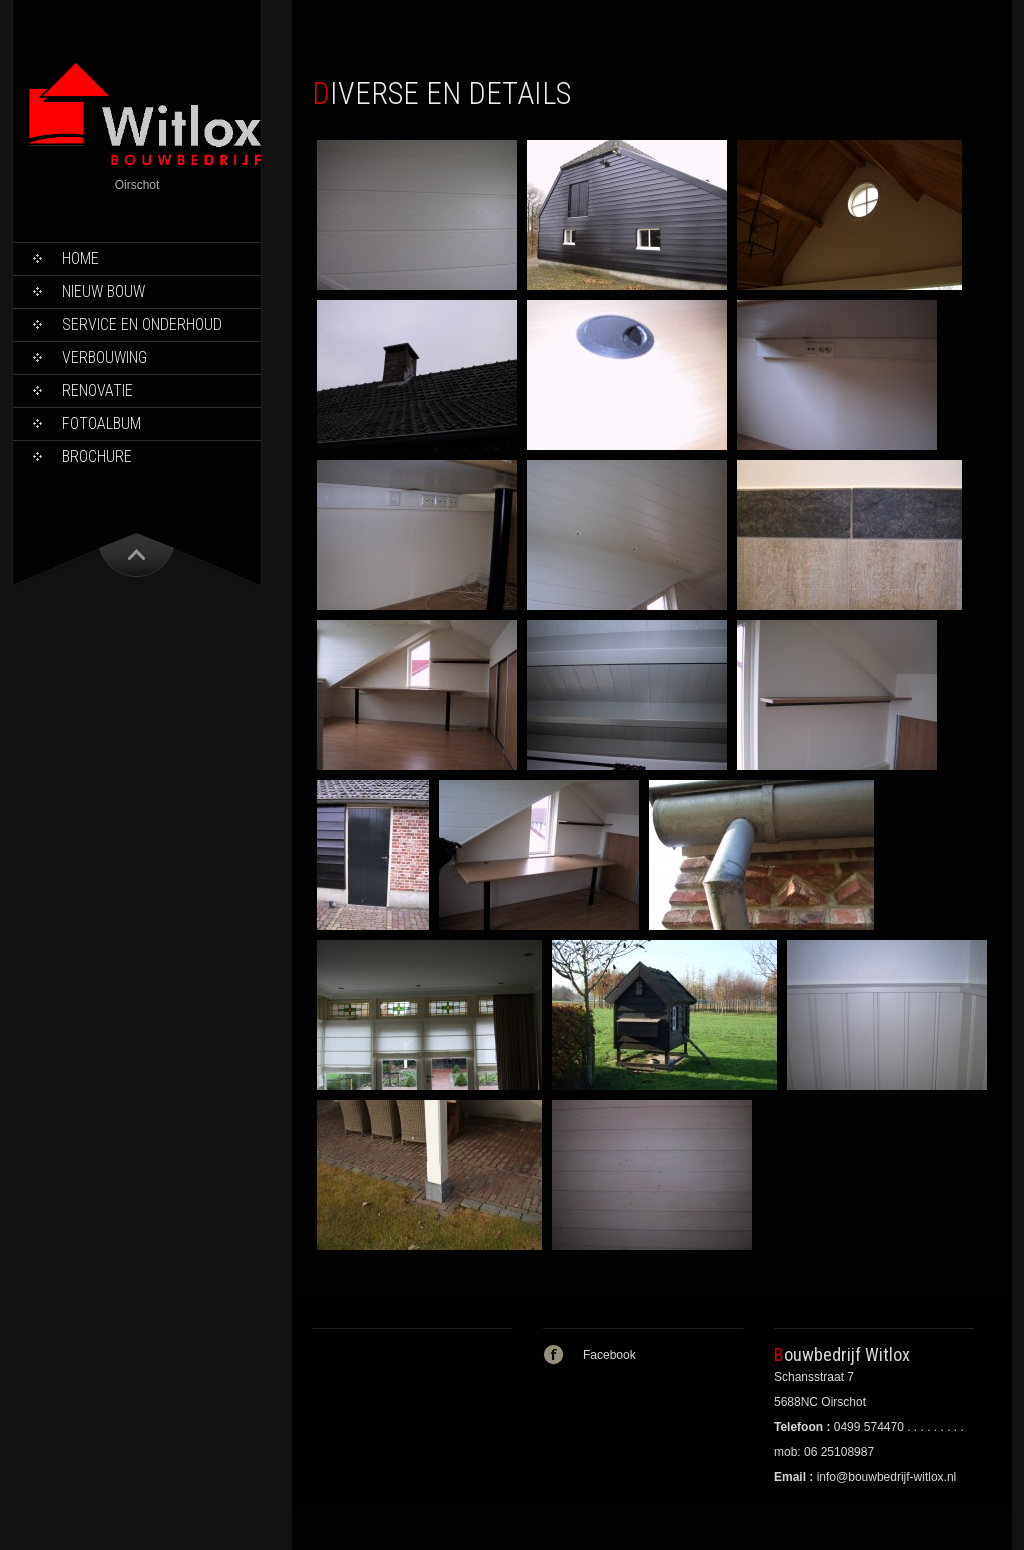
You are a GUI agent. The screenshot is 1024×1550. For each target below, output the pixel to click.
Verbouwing (104, 357)
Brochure (97, 456)
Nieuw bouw (103, 291)
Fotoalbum (101, 423)
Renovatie (97, 390)
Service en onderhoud (142, 324)
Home (80, 258)
